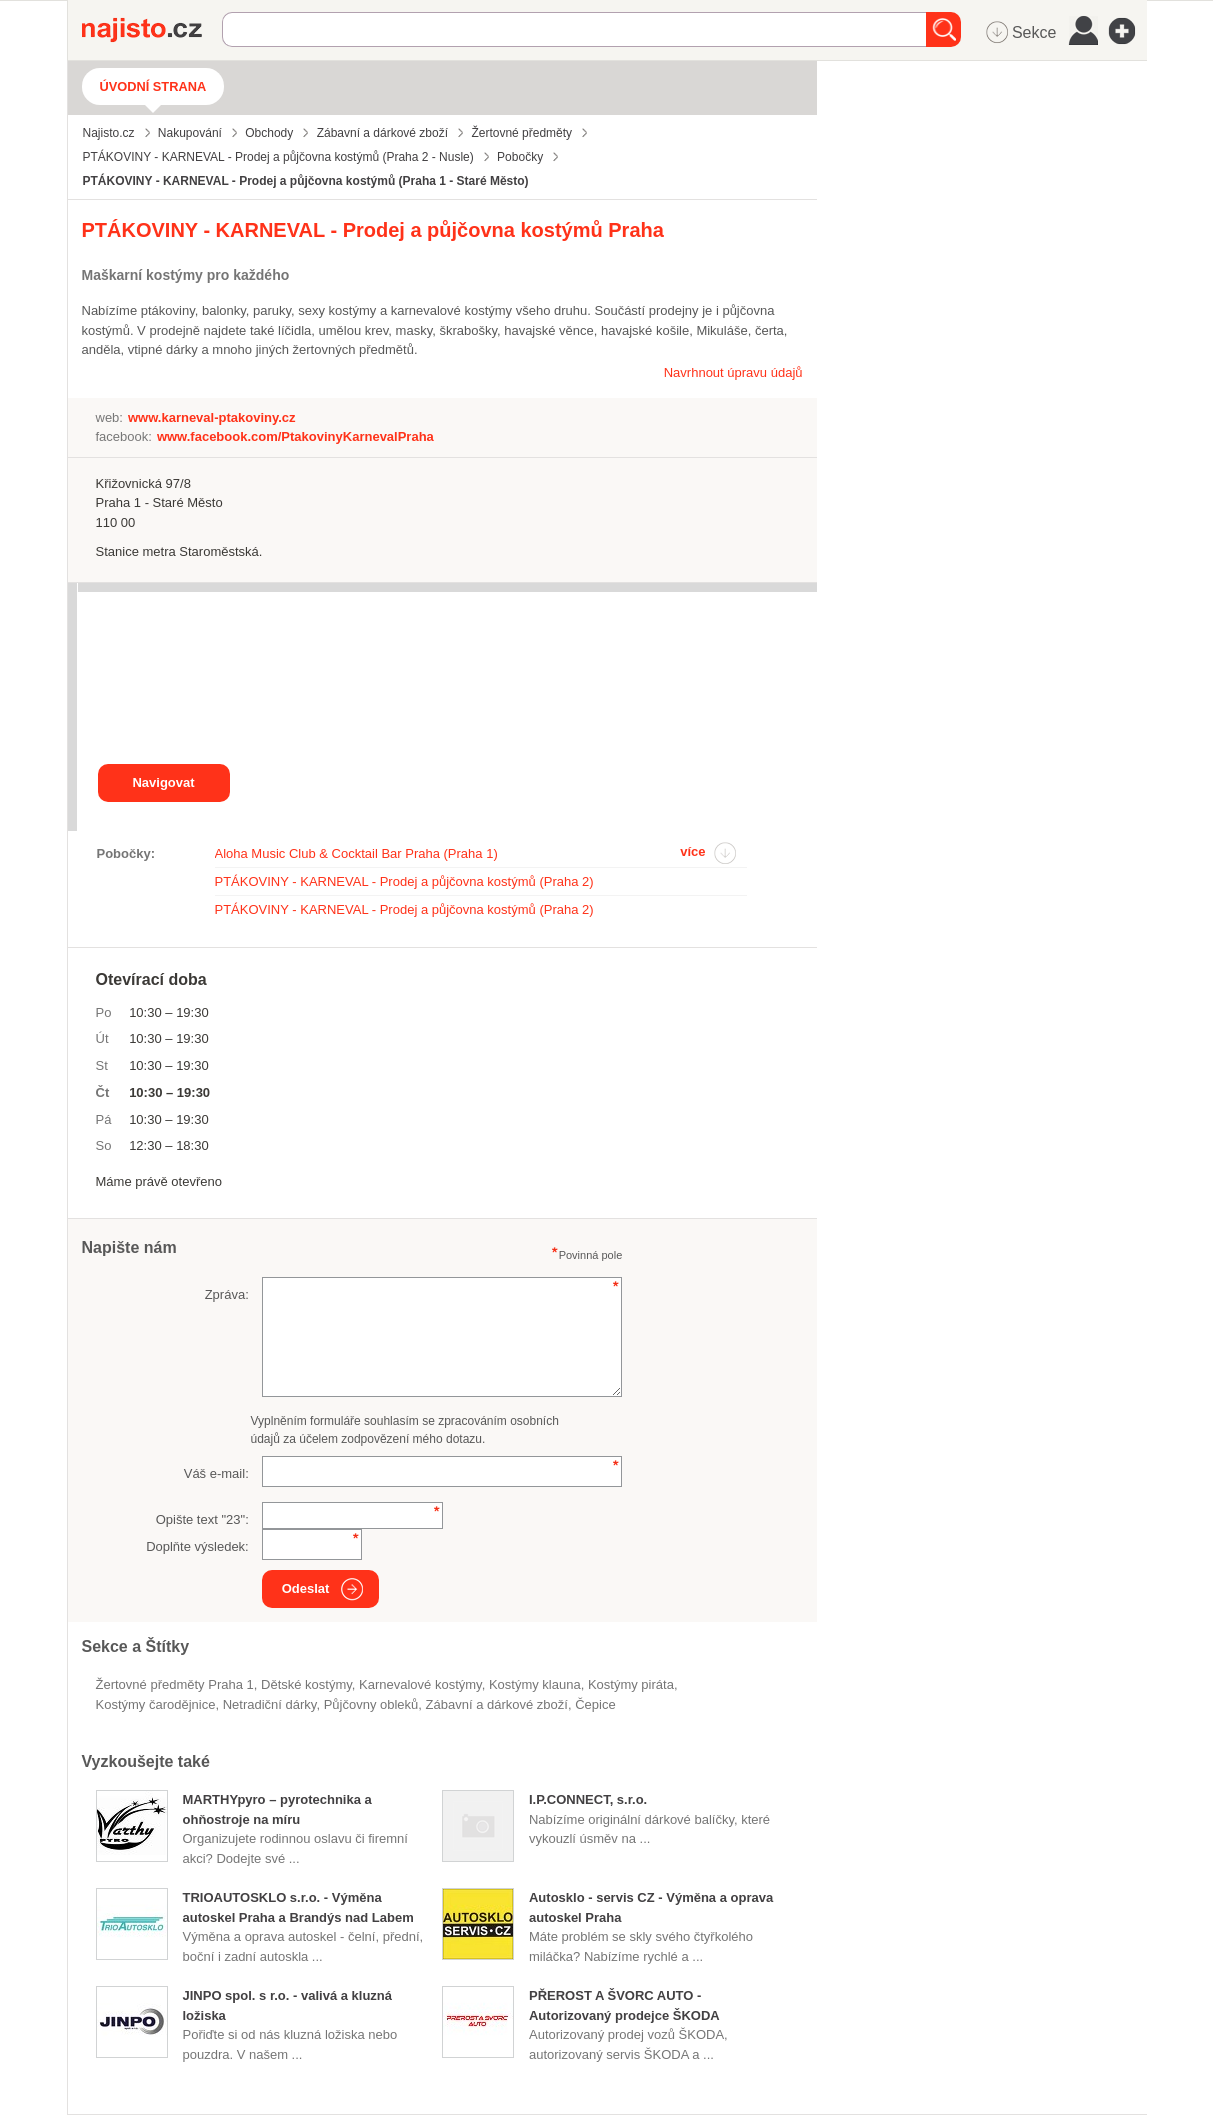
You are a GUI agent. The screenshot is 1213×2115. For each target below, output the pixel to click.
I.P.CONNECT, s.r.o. (588, 1799)
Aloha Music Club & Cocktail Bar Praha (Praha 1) (356, 853)
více (692, 851)
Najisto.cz (152, 30)
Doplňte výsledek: (197, 1546)
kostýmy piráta (631, 1684)
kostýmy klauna (535, 1684)
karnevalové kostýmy (420, 1684)
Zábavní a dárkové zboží (497, 1704)
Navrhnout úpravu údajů (733, 372)
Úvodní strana (153, 86)
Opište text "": (202, 1519)
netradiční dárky (270, 1704)
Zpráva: (227, 1294)
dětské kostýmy (306, 1684)
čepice (595, 1704)
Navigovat (163, 782)
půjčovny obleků (371, 1704)
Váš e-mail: (216, 1473)
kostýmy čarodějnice (156, 1704)
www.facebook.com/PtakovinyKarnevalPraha (295, 436)
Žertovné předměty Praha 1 (175, 1684)
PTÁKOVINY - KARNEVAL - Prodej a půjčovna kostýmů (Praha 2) (404, 881)
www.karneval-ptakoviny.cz (212, 417)
